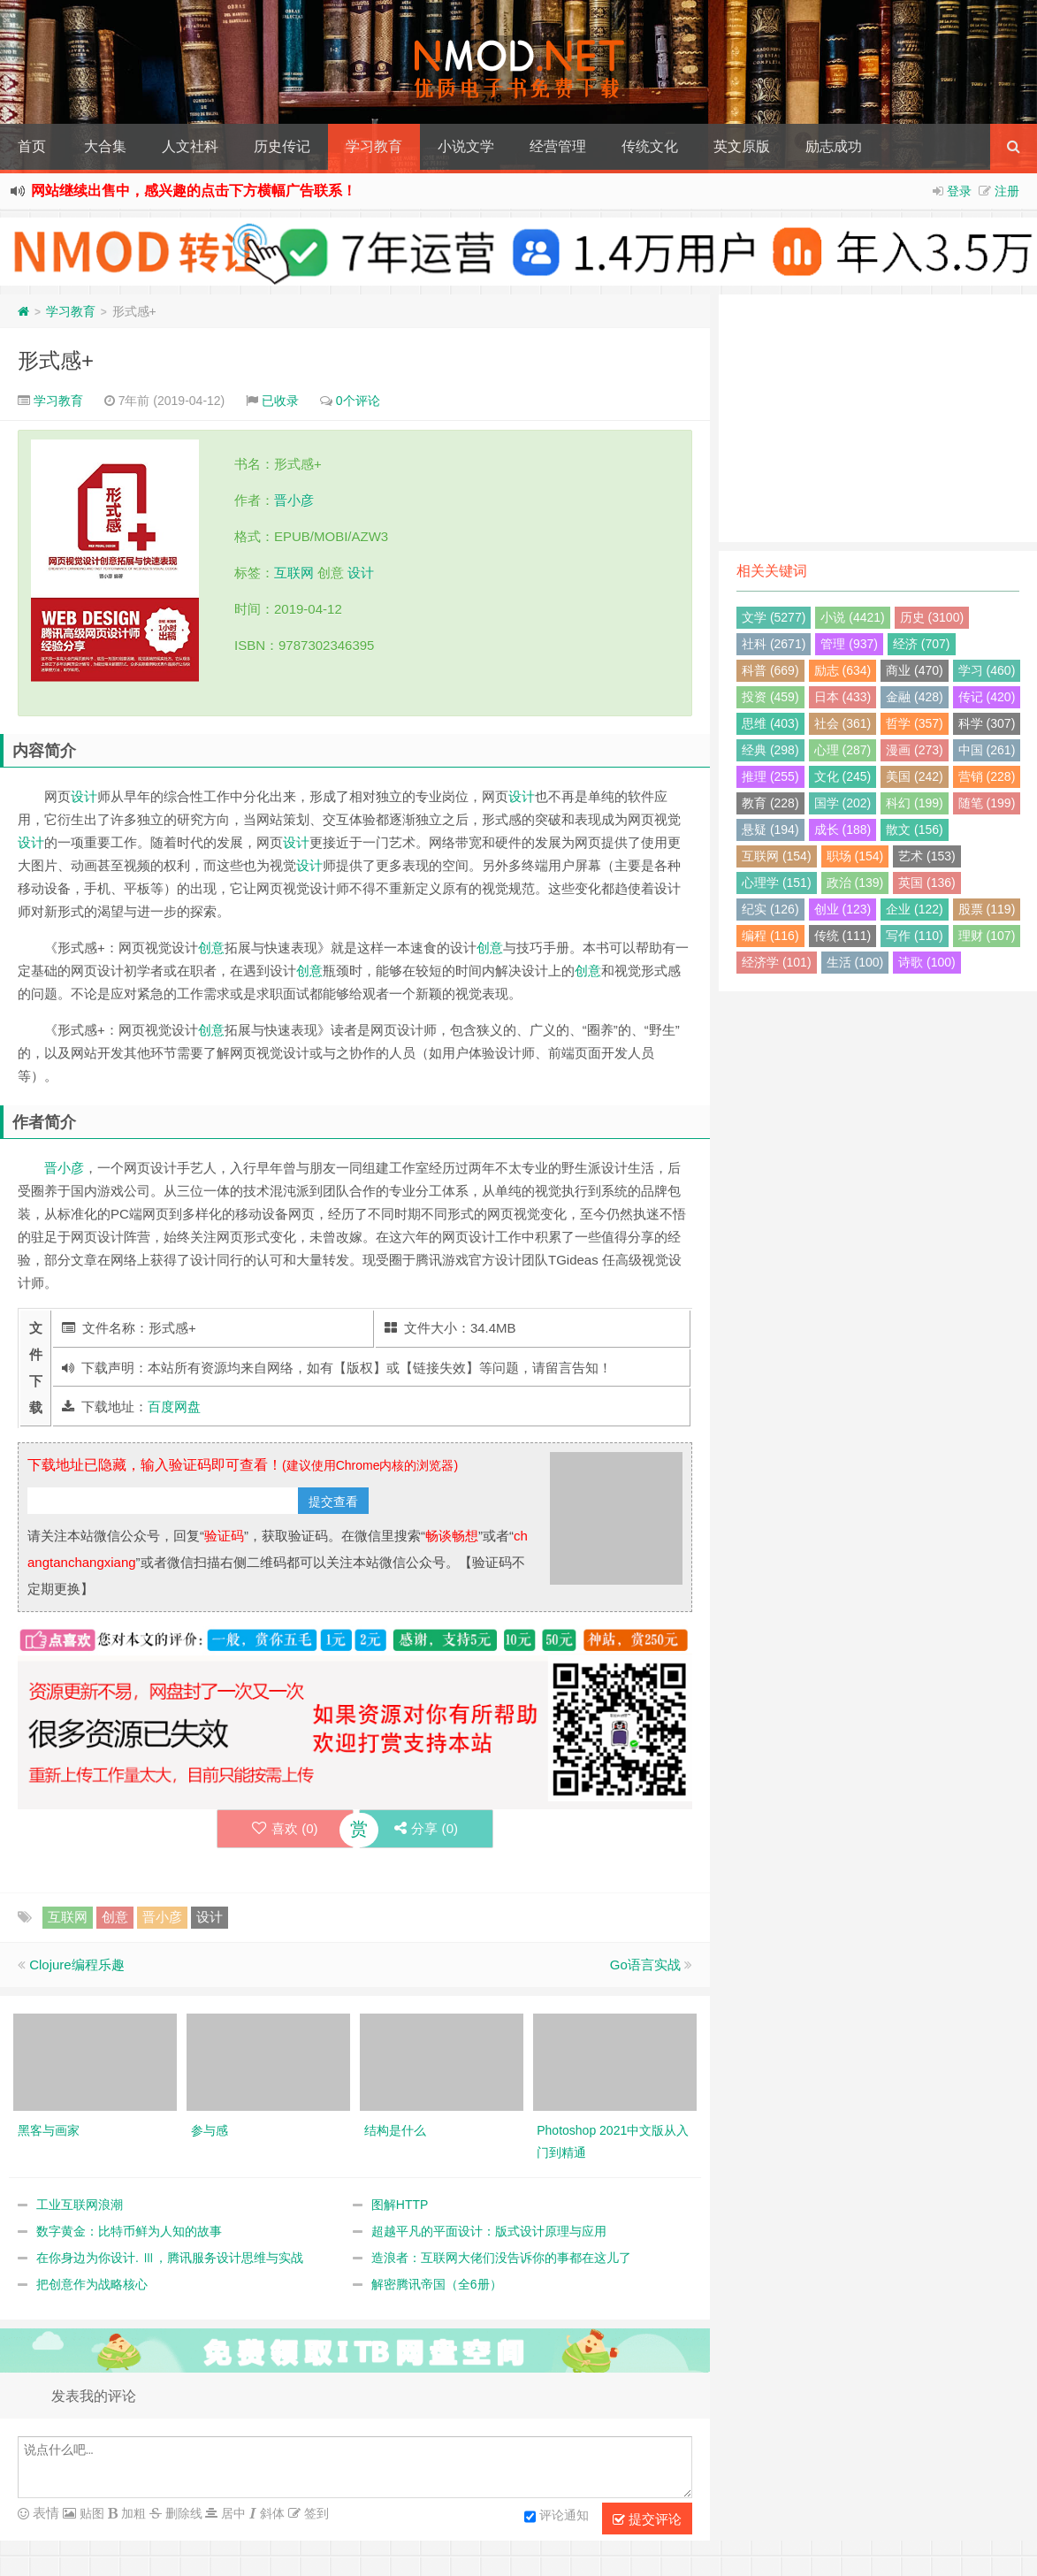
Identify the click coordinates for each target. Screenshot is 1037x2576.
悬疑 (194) (770, 829)
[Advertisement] (878, 418)
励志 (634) (843, 670)
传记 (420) (987, 697)
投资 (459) (770, 697)
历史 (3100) (932, 617)
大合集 (105, 146)
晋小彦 (294, 500)
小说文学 (466, 146)
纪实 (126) (770, 909)
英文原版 (741, 146)
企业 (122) (914, 909)
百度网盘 (174, 1406)
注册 (1007, 191)
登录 (959, 191)
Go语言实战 (645, 1964)
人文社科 (190, 146)
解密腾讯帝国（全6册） (436, 2284)
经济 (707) (921, 644)
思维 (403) (770, 723)
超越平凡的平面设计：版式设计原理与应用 (488, 2231)
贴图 (90, 2513)
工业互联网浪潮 (79, 2205)
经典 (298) (770, 750)
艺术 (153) (927, 856)
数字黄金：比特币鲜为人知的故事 (129, 2231)
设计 (360, 572)
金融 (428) (914, 697)
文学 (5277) (773, 617)
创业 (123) (843, 909)
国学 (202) (843, 803)
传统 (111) (843, 936)
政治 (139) (855, 882)
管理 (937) (849, 644)
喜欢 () (284, 1828)
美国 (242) (914, 776)
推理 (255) (770, 776)
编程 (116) (770, 936)
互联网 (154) (777, 856)
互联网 (294, 572)
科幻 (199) (914, 803)
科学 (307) (987, 723)
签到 (315, 2513)
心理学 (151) (777, 882)
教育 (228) (770, 803)
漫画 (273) (914, 750)
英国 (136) (927, 882)
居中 (231, 2513)
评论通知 (556, 2516)
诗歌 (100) (927, 962)
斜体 (270, 2513)
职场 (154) (855, 856)
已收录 (280, 401)
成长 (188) (843, 829)
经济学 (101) (777, 962)
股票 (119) (987, 909)
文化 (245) (843, 776)
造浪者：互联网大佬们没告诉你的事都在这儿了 (501, 2258)
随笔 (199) (987, 803)
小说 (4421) (852, 617)
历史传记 (282, 146)
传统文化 (649, 146)
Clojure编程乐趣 (77, 1964)
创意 (211, 947)
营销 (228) (987, 776)
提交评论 (647, 2519)
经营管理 (558, 146)
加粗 (132, 2513)
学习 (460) (987, 670)
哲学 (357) (914, 723)
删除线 (182, 2513)
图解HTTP (400, 2205)
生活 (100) (855, 962)
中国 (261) (987, 750)
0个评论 (358, 401)
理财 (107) (987, 936)
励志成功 (833, 146)
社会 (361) (843, 723)
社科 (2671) (773, 644)
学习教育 (374, 146)
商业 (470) (914, 670)
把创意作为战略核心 (92, 2284)
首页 (32, 146)
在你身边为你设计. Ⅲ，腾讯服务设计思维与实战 (169, 2258)
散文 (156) (914, 829)
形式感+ (56, 360)
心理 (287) (843, 750)
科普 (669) (770, 670)
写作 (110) (914, 936)
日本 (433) (843, 697)
